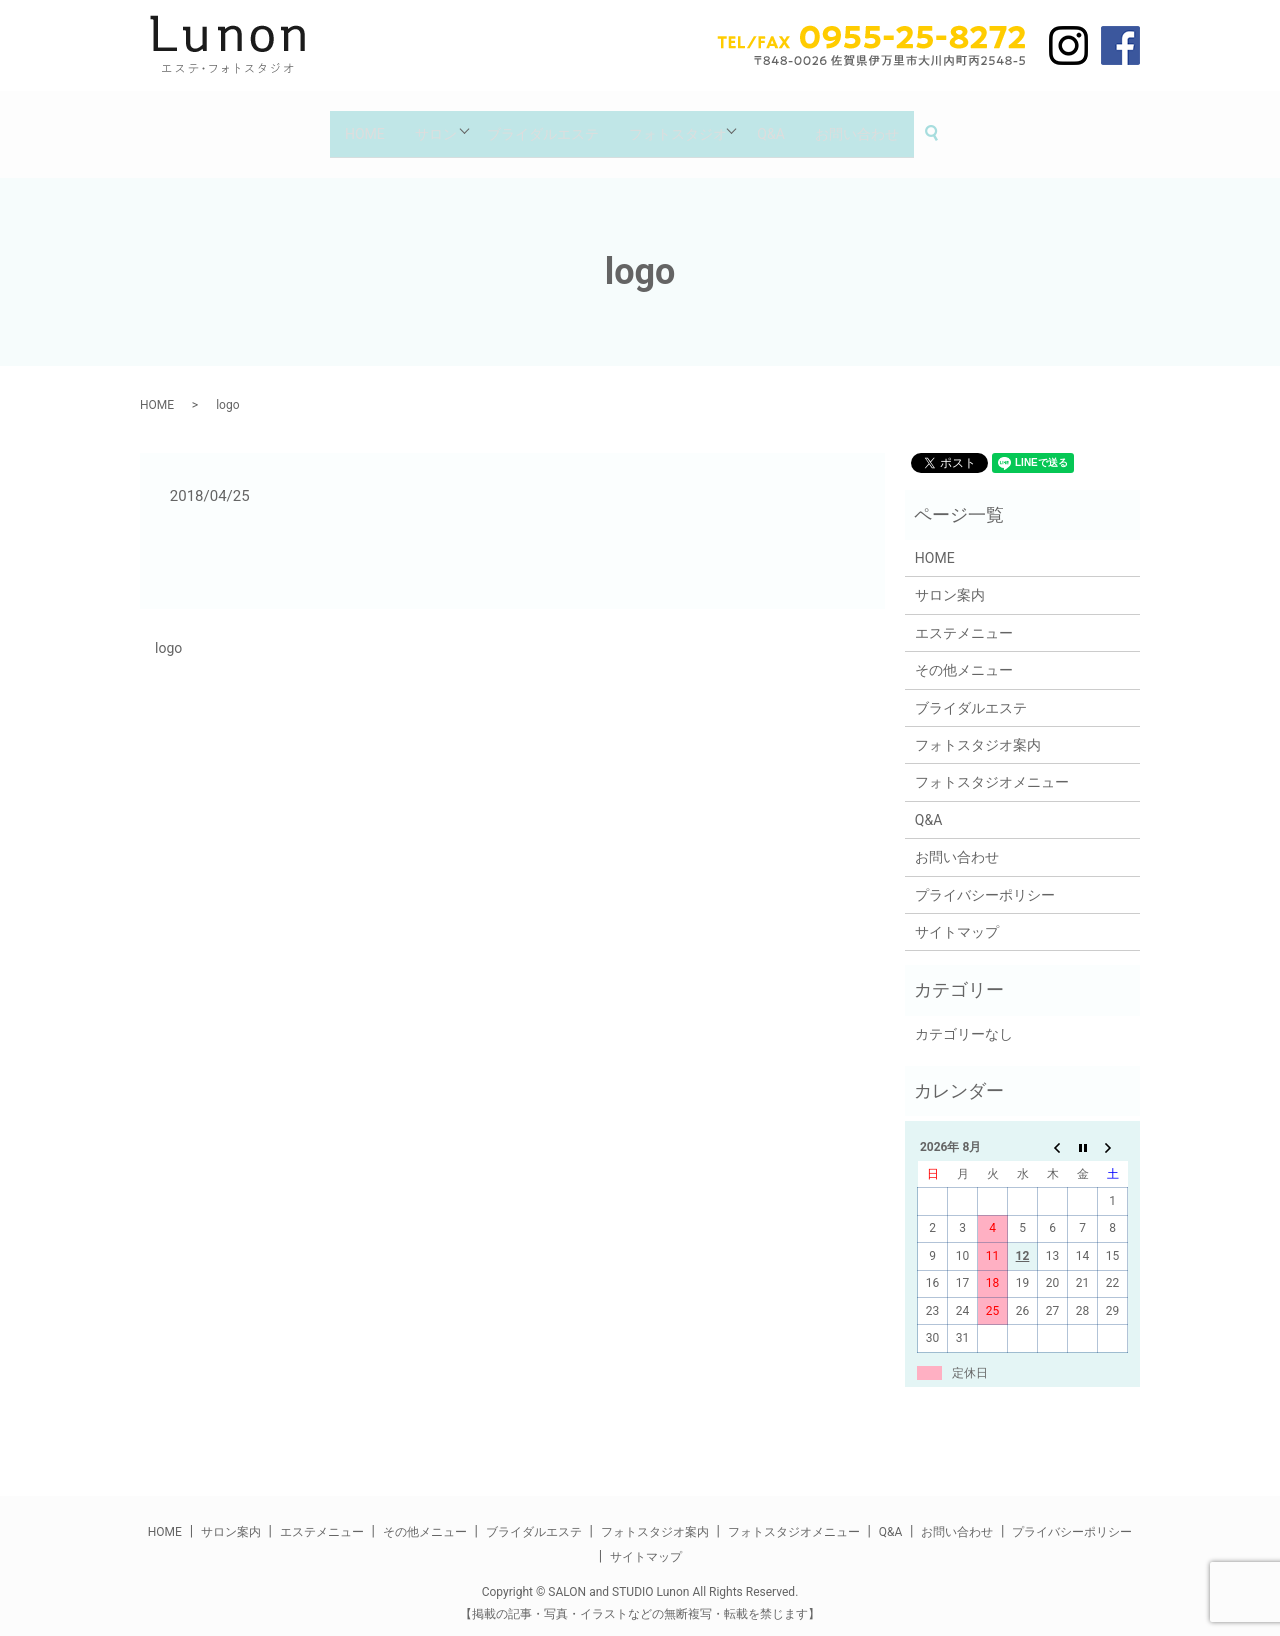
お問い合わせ (875, 125)
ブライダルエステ (540, 125)
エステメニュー (964, 617)
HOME (346, 125)
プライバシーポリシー (985, 879)
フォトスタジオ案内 (978, 730)
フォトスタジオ (681, 125)
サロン (424, 125)
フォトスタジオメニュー (992, 767)
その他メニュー (964, 655)
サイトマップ (957, 917)
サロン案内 (950, 580)
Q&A (782, 125)
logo (168, 633)
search (963, 126)
